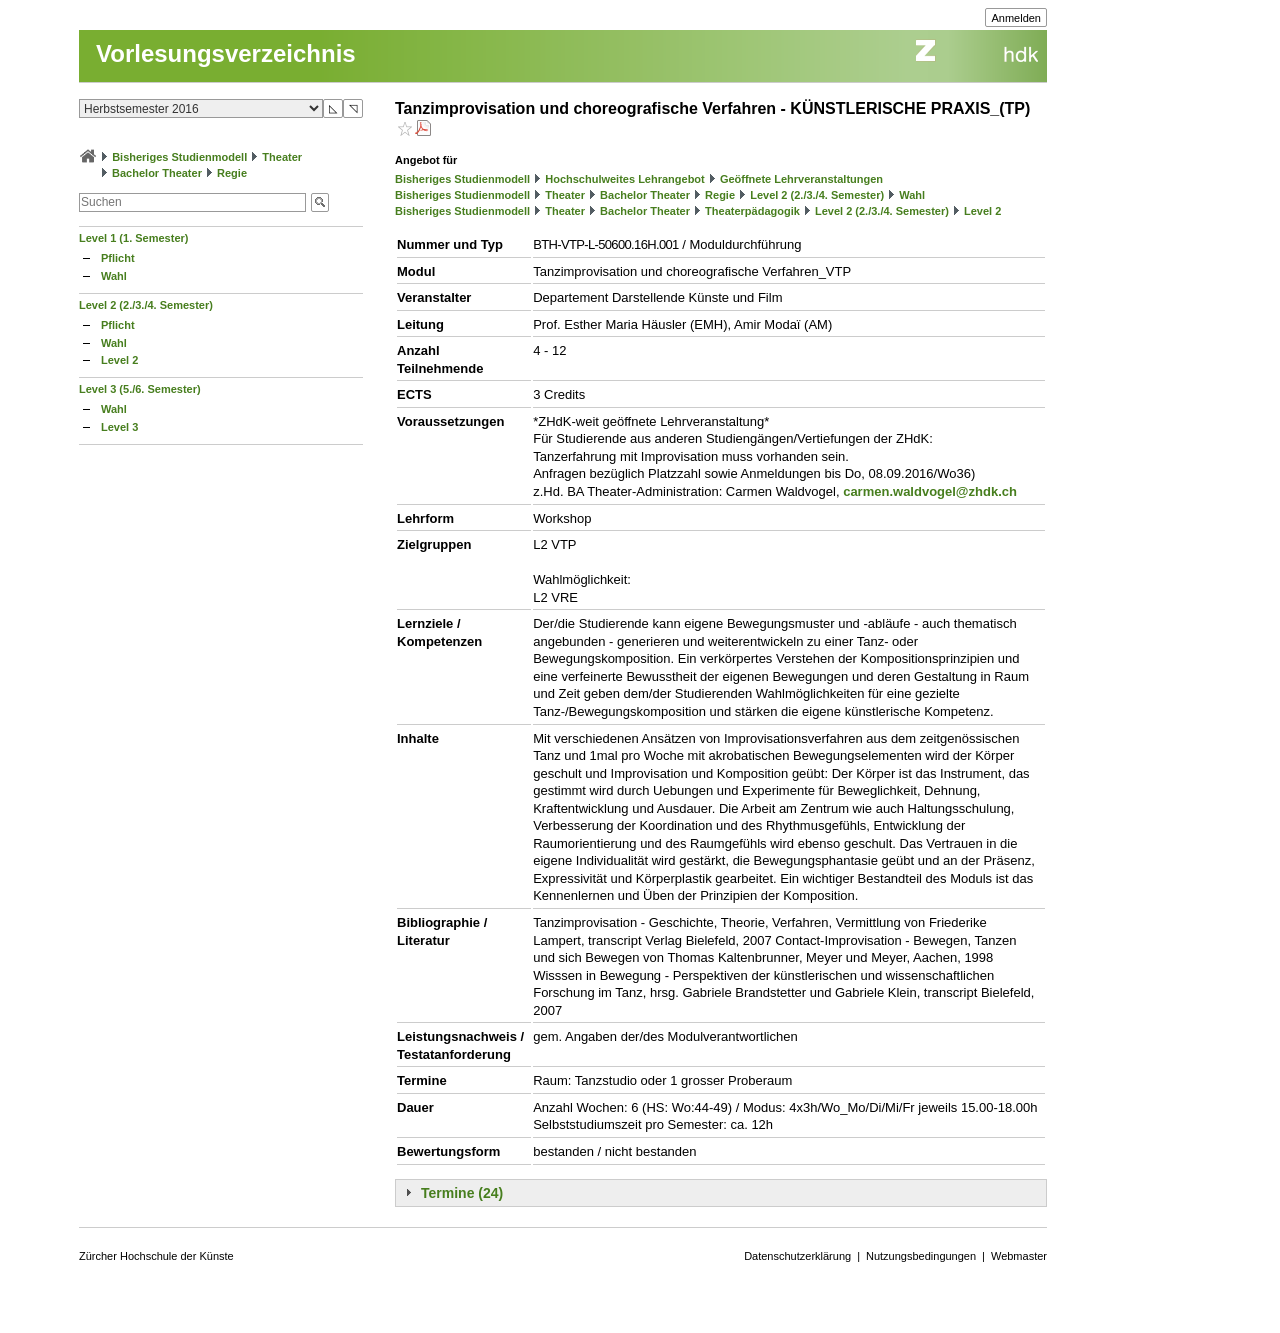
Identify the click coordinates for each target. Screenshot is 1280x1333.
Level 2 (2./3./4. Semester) (146, 305)
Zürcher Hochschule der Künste (156, 1256)
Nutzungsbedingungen (921, 1256)
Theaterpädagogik (752, 211)
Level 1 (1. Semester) (133, 238)
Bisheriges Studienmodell (179, 157)
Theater (282, 157)
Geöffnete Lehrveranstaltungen (801, 179)
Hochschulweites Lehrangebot (625, 179)
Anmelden (1016, 18)
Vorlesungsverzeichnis (226, 53)
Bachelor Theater (157, 173)
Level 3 (119, 427)
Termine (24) (462, 1193)
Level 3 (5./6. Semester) (140, 389)
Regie (232, 173)
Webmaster (1019, 1256)
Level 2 (119, 360)
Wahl (114, 276)
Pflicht (118, 258)
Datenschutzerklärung (797, 1256)
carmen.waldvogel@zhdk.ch (930, 491)
